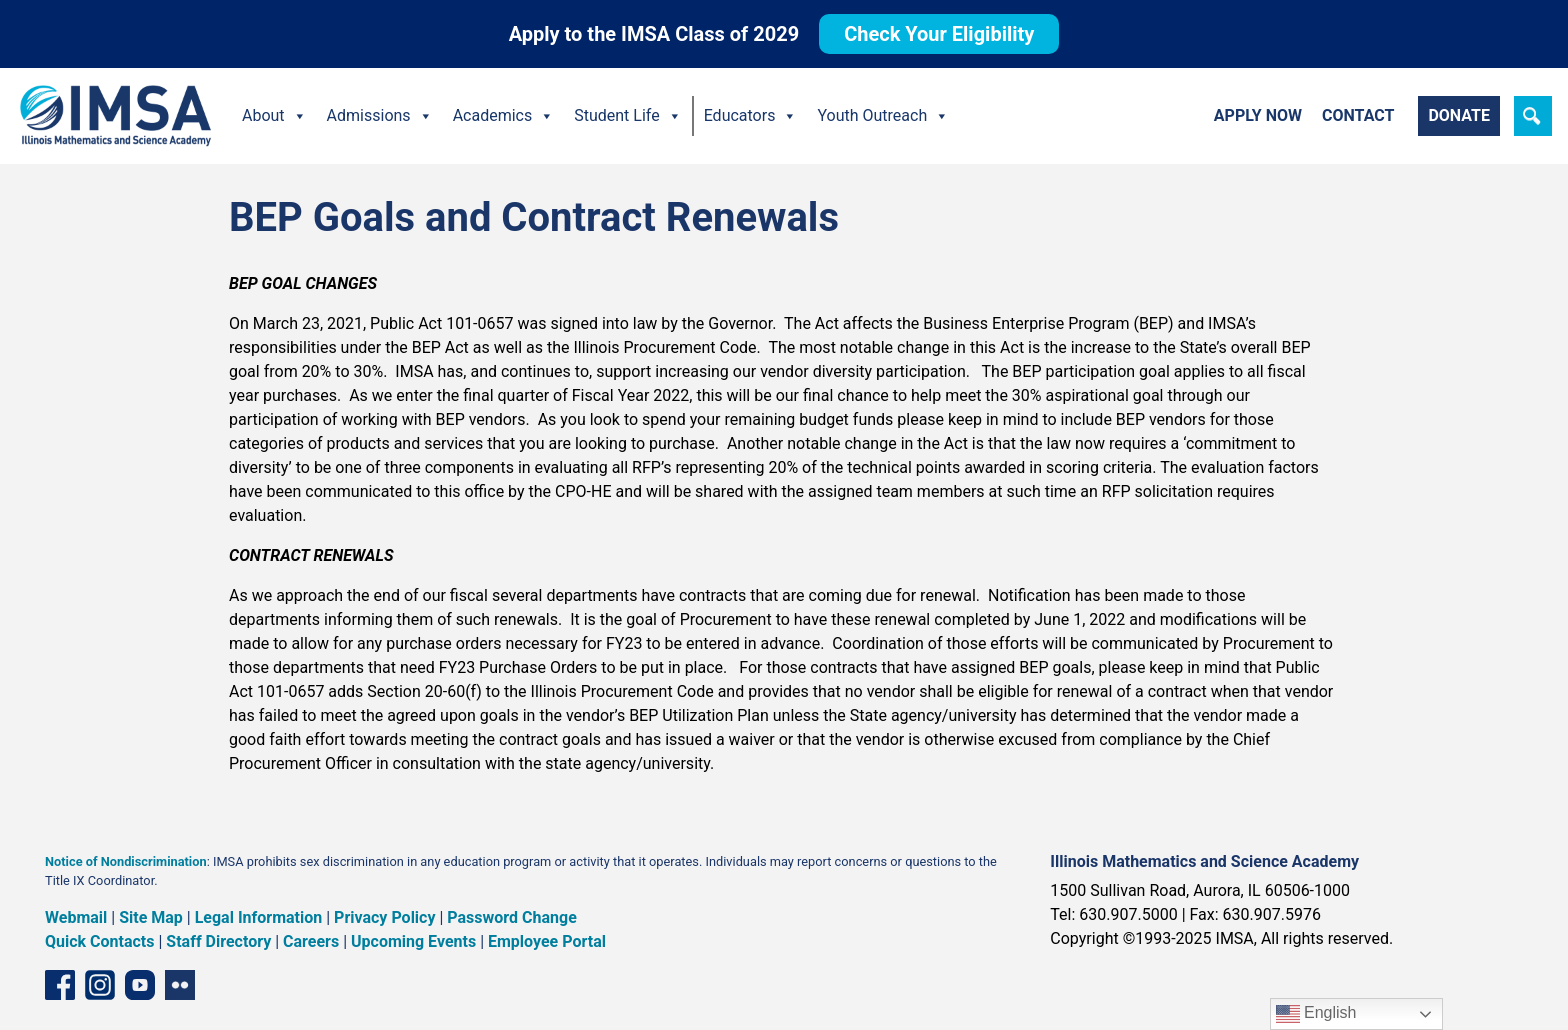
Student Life (627, 116)
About (274, 116)
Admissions (380, 116)
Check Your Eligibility (939, 34)
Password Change (511, 917)
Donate (1459, 115)
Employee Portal (547, 941)
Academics (504, 116)
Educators (751, 116)
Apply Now (1258, 115)
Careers (311, 941)
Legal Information (259, 917)
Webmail (76, 917)
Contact (1358, 115)
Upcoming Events (413, 941)
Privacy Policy (384, 917)
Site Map (151, 917)
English (1316, 1014)
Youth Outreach (883, 116)
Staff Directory (218, 941)
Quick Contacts (100, 941)
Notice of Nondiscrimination (126, 861)
